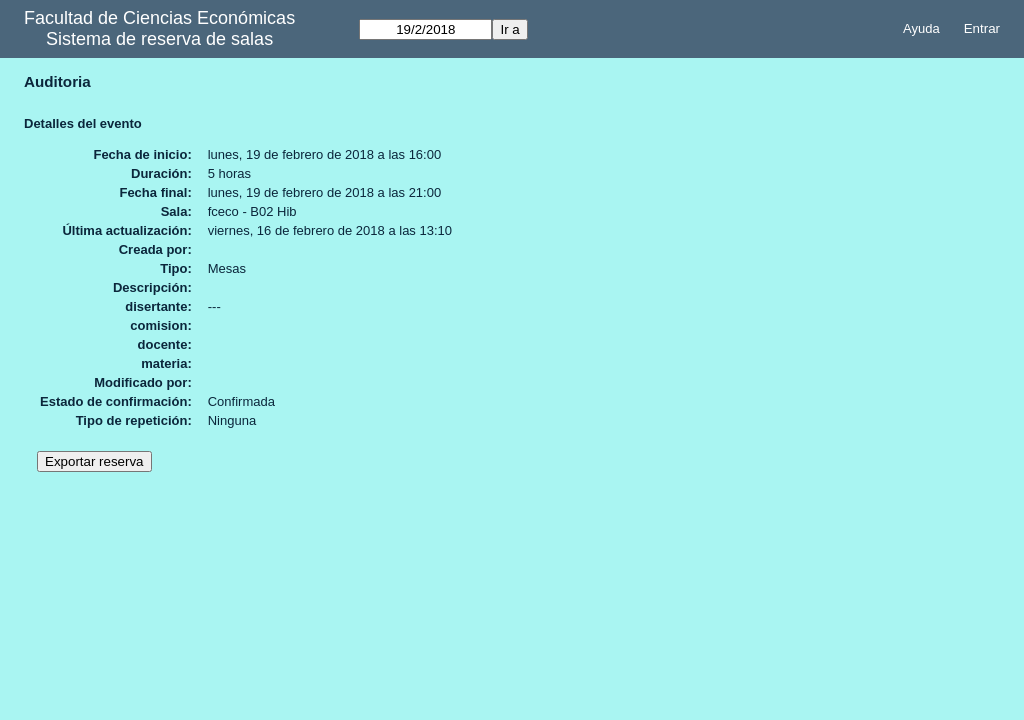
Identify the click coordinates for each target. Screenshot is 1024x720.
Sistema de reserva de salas (159, 39)
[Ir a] (425, 29)
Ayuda (921, 28)
